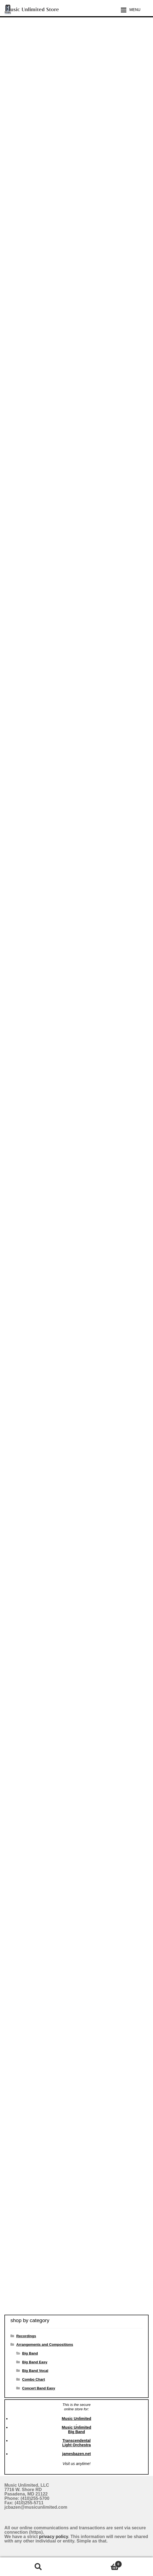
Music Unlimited (76, 2418)
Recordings (26, 2336)
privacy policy (53, 2536)
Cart (99, 2562)
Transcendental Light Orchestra (76, 2442)
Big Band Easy (34, 2362)
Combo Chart (33, 2379)
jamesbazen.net (76, 2454)
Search (38, 2566)
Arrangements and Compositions (44, 2344)
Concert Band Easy (38, 2388)
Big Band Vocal (35, 2371)
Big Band (30, 2353)
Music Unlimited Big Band (76, 2429)
